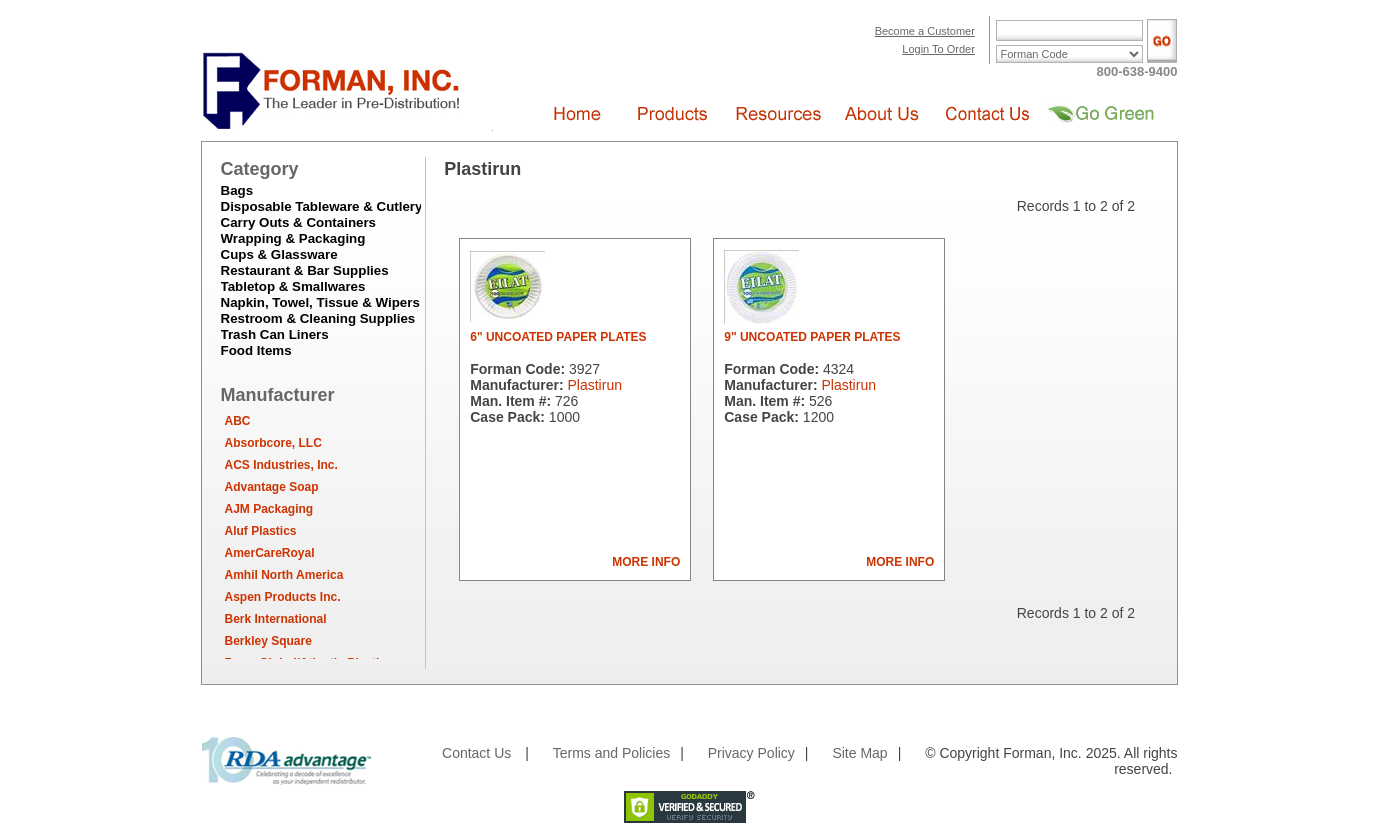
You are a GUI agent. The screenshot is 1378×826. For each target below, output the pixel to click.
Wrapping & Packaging (293, 238)
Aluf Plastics (261, 531)
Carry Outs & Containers (299, 222)
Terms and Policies (612, 753)
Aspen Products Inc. (283, 597)
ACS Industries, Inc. (281, 465)
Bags (237, 190)
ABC (238, 421)
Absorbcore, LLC (273, 443)
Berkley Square (268, 641)
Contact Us (476, 753)
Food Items (256, 350)
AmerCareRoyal (270, 553)
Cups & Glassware (279, 254)
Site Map (859, 753)
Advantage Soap (272, 487)
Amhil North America (284, 575)
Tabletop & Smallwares (293, 286)
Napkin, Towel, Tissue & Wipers (320, 302)
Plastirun (594, 385)
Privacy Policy (751, 753)
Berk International (276, 619)
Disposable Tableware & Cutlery (322, 206)
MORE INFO (646, 562)
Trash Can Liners (275, 334)
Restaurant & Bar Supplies (305, 270)
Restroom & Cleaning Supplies (318, 318)
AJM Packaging (269, 509)
